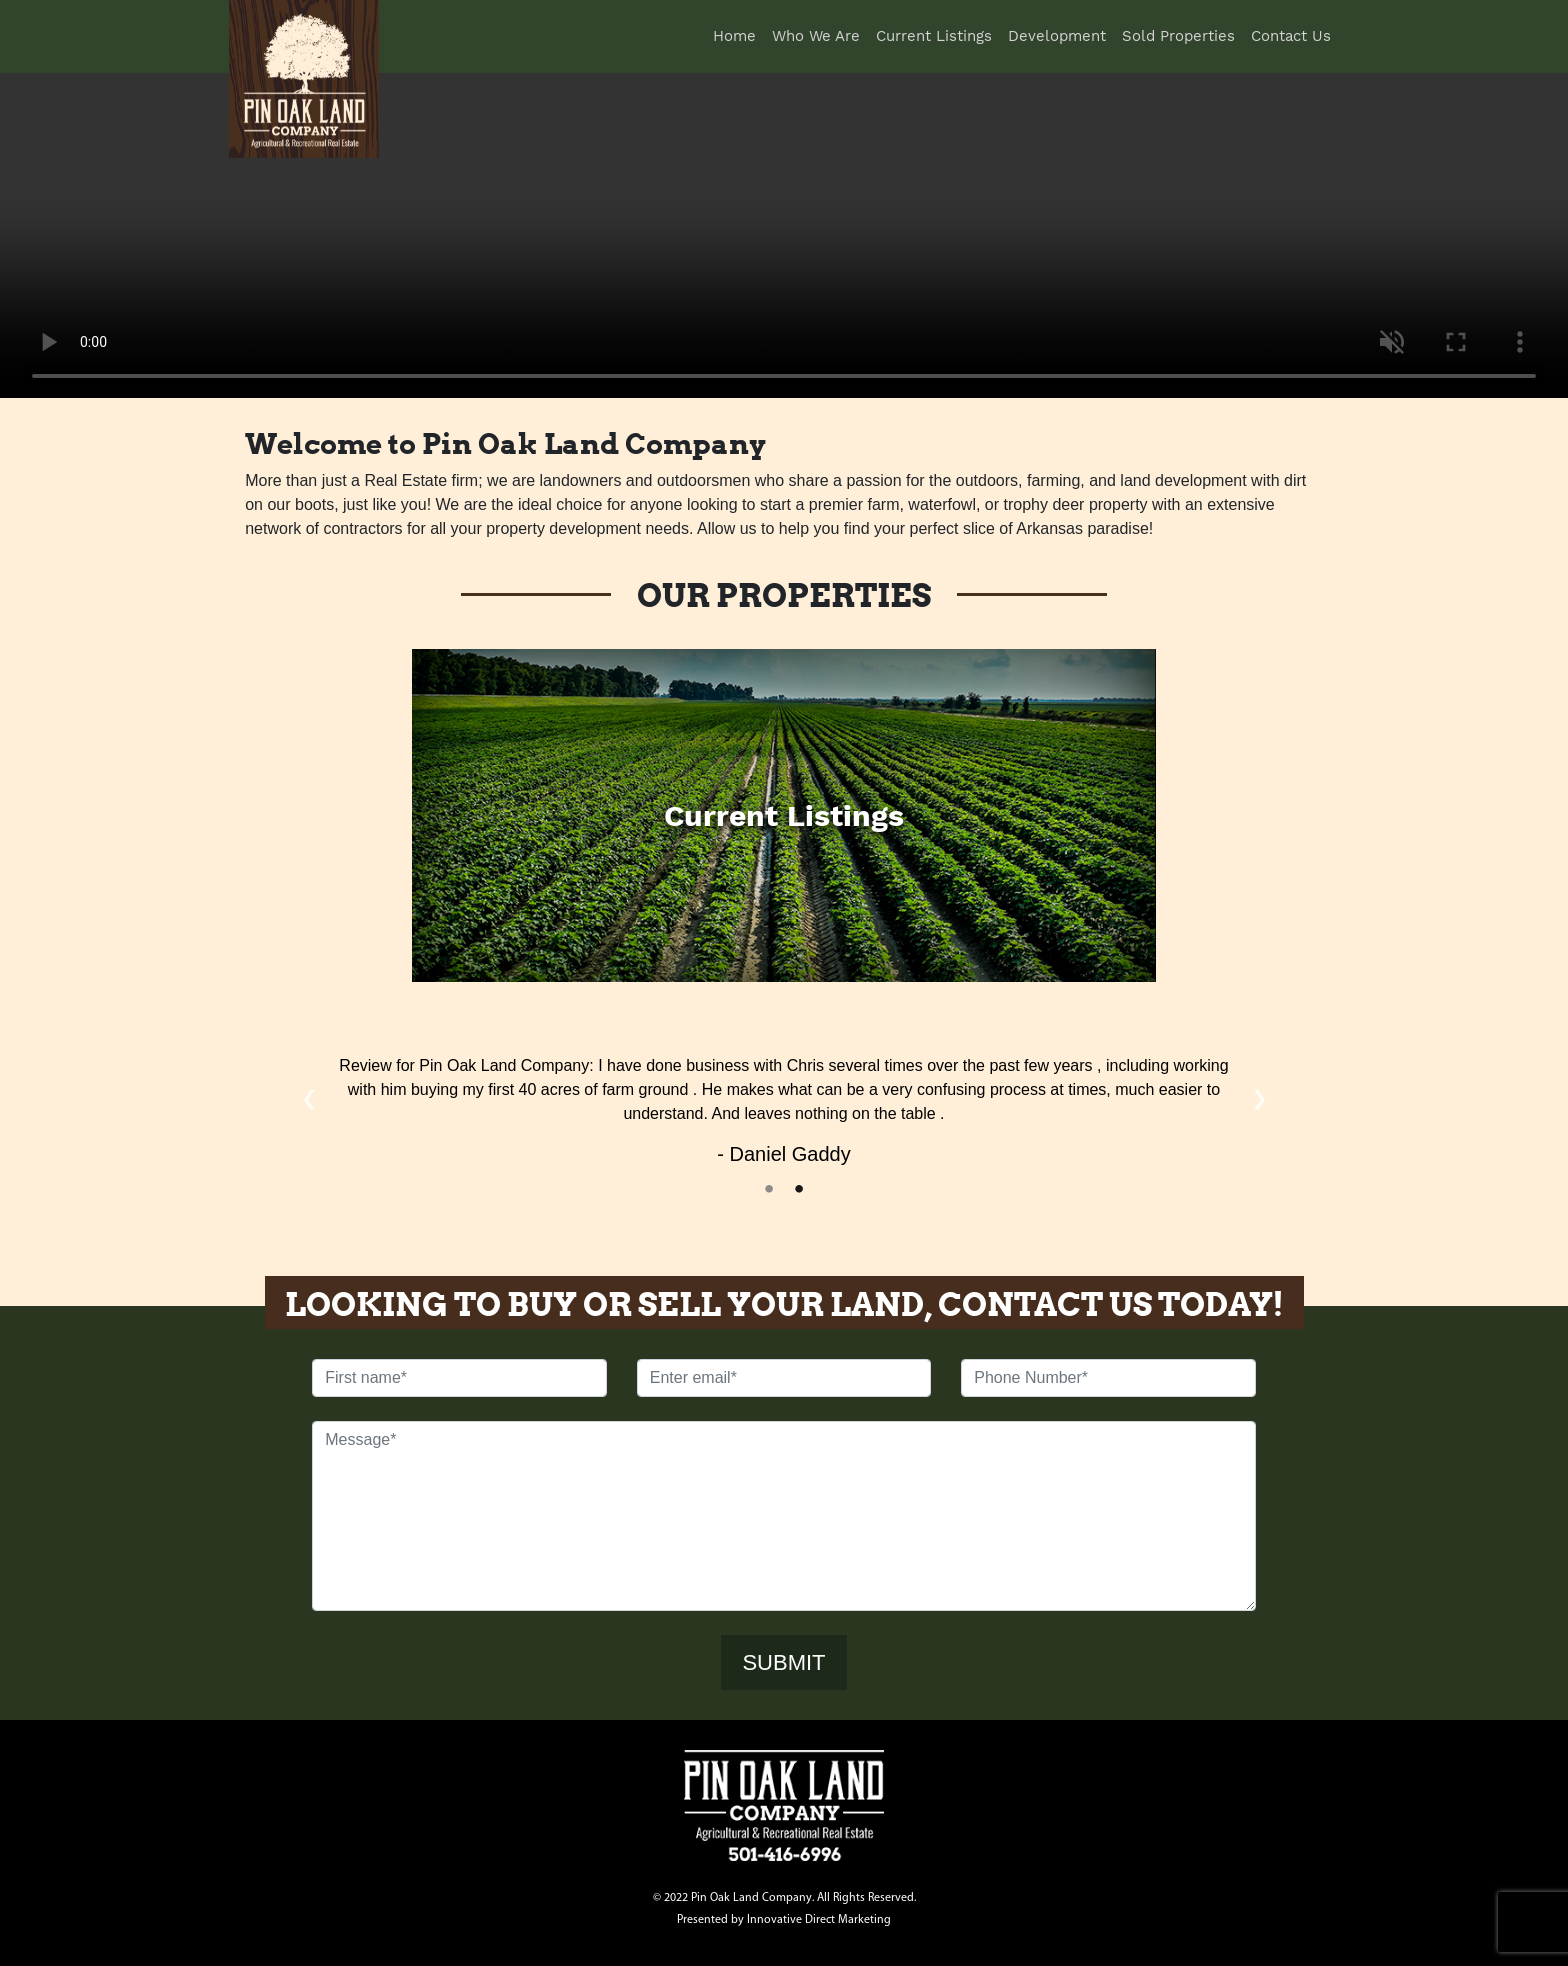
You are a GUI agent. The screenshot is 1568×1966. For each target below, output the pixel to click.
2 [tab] (799, 1189)
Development (1057, 36)
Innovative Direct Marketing (819, 1920)
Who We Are (816, 36)
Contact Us (1291, 36)
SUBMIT (783, 1662)
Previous (309, 1098)
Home (738, 35)
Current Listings (934, 36)
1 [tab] (769, 1189)
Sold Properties (1178, 36)
